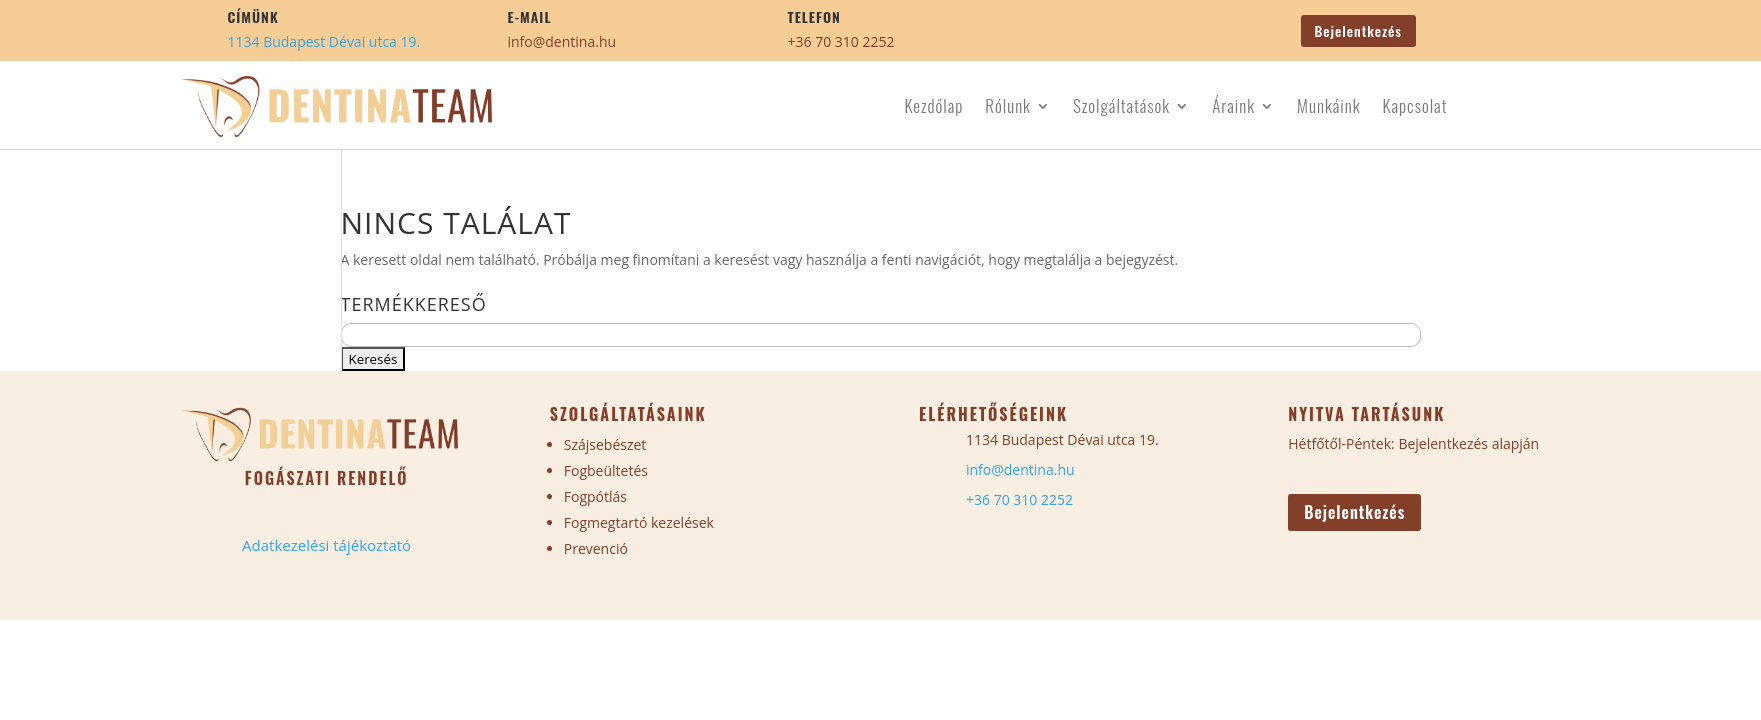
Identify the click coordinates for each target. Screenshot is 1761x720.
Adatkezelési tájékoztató (326, 545)
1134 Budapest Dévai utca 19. (324, 41)
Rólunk (1008, 108)
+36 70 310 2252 (841, 41)
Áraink (1233, 108)
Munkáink (1328, 108)
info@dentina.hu (562, 41)
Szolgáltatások (1121, 108)
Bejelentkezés (1358, 30)
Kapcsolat (1414, 108)
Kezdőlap (933, 108)
